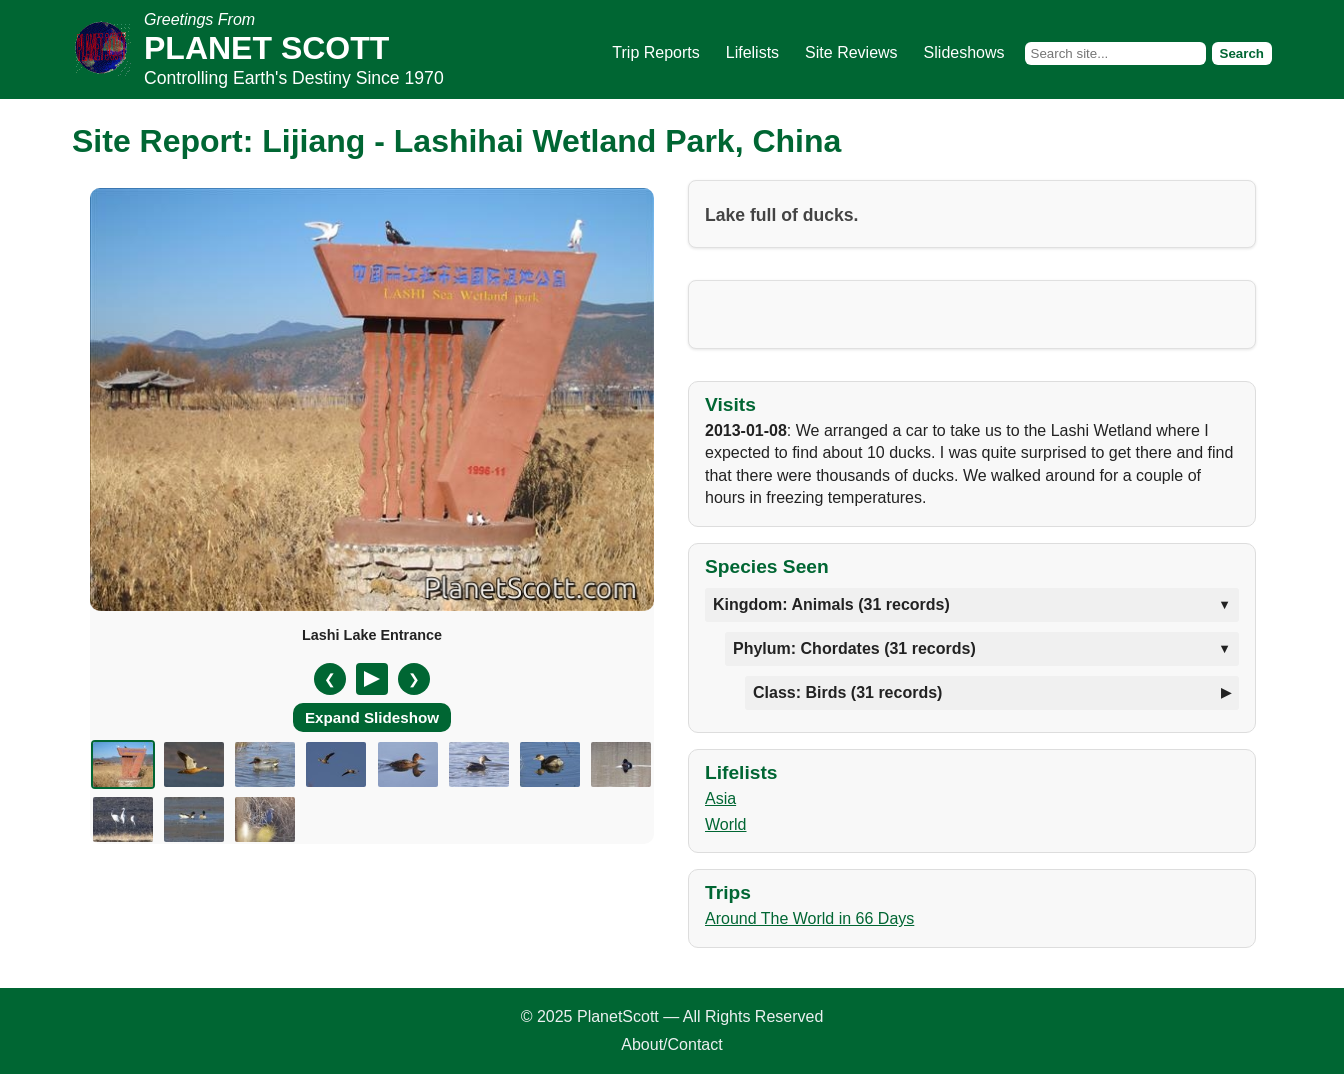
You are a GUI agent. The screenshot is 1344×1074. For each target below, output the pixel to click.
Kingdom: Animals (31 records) (831, 604)
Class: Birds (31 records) (847, 692)
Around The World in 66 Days (809, 918)
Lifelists (752, 52)
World (726, 824)
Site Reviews (851, 52)
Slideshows (964, 52)
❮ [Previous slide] (330, 679)
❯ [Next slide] (414, 679)
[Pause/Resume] (372, 679)
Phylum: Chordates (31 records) (854, 648)
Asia (720, 798)
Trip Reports (655, 52)
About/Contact (671, 1044)
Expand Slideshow (372, 717)
